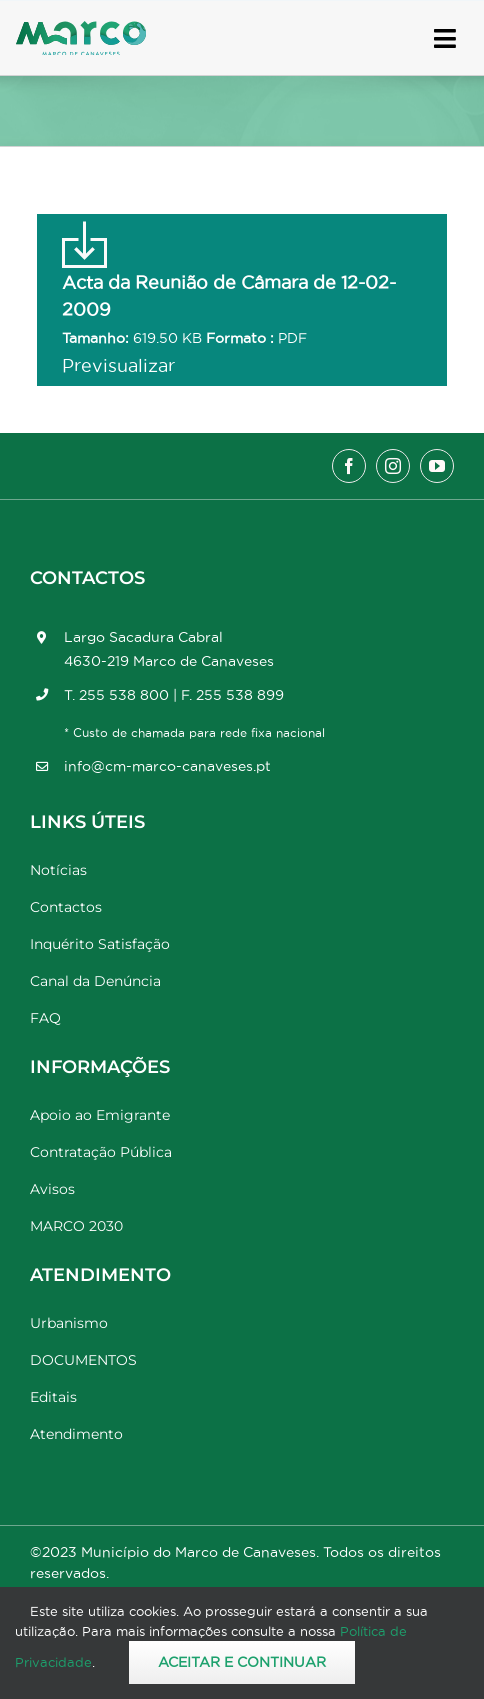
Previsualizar (118, 365)
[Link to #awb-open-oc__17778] (445, 38)
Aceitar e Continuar (242, 1662)
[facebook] (349, 466)
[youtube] (437, 466)
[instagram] (393, 466)
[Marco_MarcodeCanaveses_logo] (81, 29)
